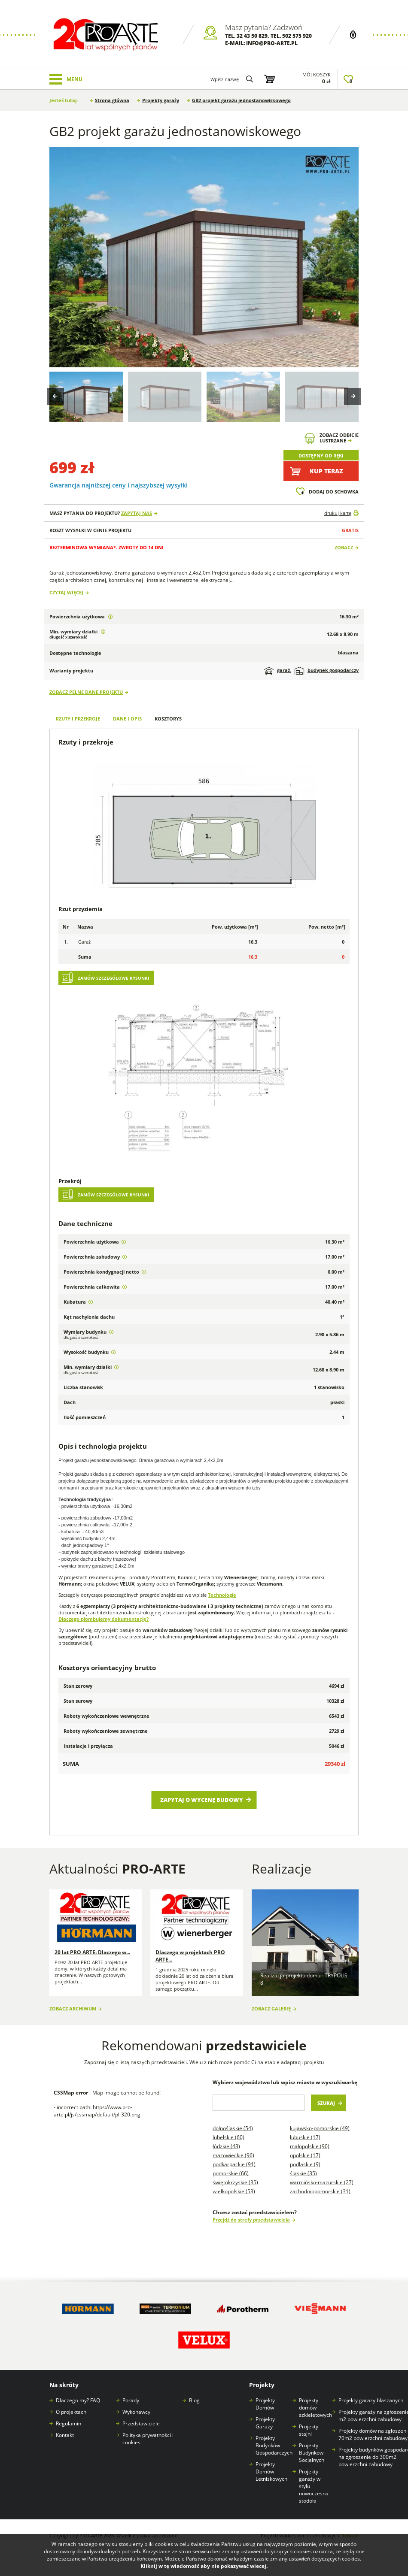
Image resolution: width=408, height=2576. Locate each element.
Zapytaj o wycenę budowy (201, 1800)
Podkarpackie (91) (234, 2164)
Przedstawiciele (141, 2423)
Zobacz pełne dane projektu (86, 692)
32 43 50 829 (252, 35)
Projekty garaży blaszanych (370, 2400)
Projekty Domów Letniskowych (271, 2471)
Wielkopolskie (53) (234, 2191)
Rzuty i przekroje (78, 718)
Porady (130, 2400)
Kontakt (65, 2435)
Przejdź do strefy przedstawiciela (251, 2219)
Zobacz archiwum (72, 2008)
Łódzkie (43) (226, 2146)
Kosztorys (168, 718)
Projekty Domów (265, 2404)
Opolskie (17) (305, 2155)
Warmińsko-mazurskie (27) (321, 2182)
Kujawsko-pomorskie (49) (320, 2128)
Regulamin (68, 2423)
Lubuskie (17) (305, 2137)
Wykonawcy (136, 2412)
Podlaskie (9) (305, 2164)
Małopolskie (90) (309, 2146)
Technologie (222, 1595)
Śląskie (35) (303, 2173)
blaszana (348, 652)
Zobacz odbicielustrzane (339, 438)
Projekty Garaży (265, 2423)
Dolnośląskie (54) (233, 2128)
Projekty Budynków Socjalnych (311, 2453)
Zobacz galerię (271, 2008)
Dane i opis (127, 718)
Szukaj (326, 2103)
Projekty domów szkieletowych (315, 2408)
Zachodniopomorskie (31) (320, 2191)
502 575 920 (297, 35)
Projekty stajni (308, 2430)
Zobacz (344, 547)
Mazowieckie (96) (233, 2155)
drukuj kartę (337, 513)
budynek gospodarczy (327, 671)
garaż (277, 671)
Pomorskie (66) (231, 2173)
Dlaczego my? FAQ (78, 2400)
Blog (194, 2400)
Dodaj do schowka (334, 491)
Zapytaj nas (136, 513)
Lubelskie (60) (228, 2137)
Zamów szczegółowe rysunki (113, 978)
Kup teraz (326, 471)
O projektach (71, 2412)
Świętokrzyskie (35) (235, 2182)
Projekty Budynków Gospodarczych (274, 2445)
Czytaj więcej (66, 592)
